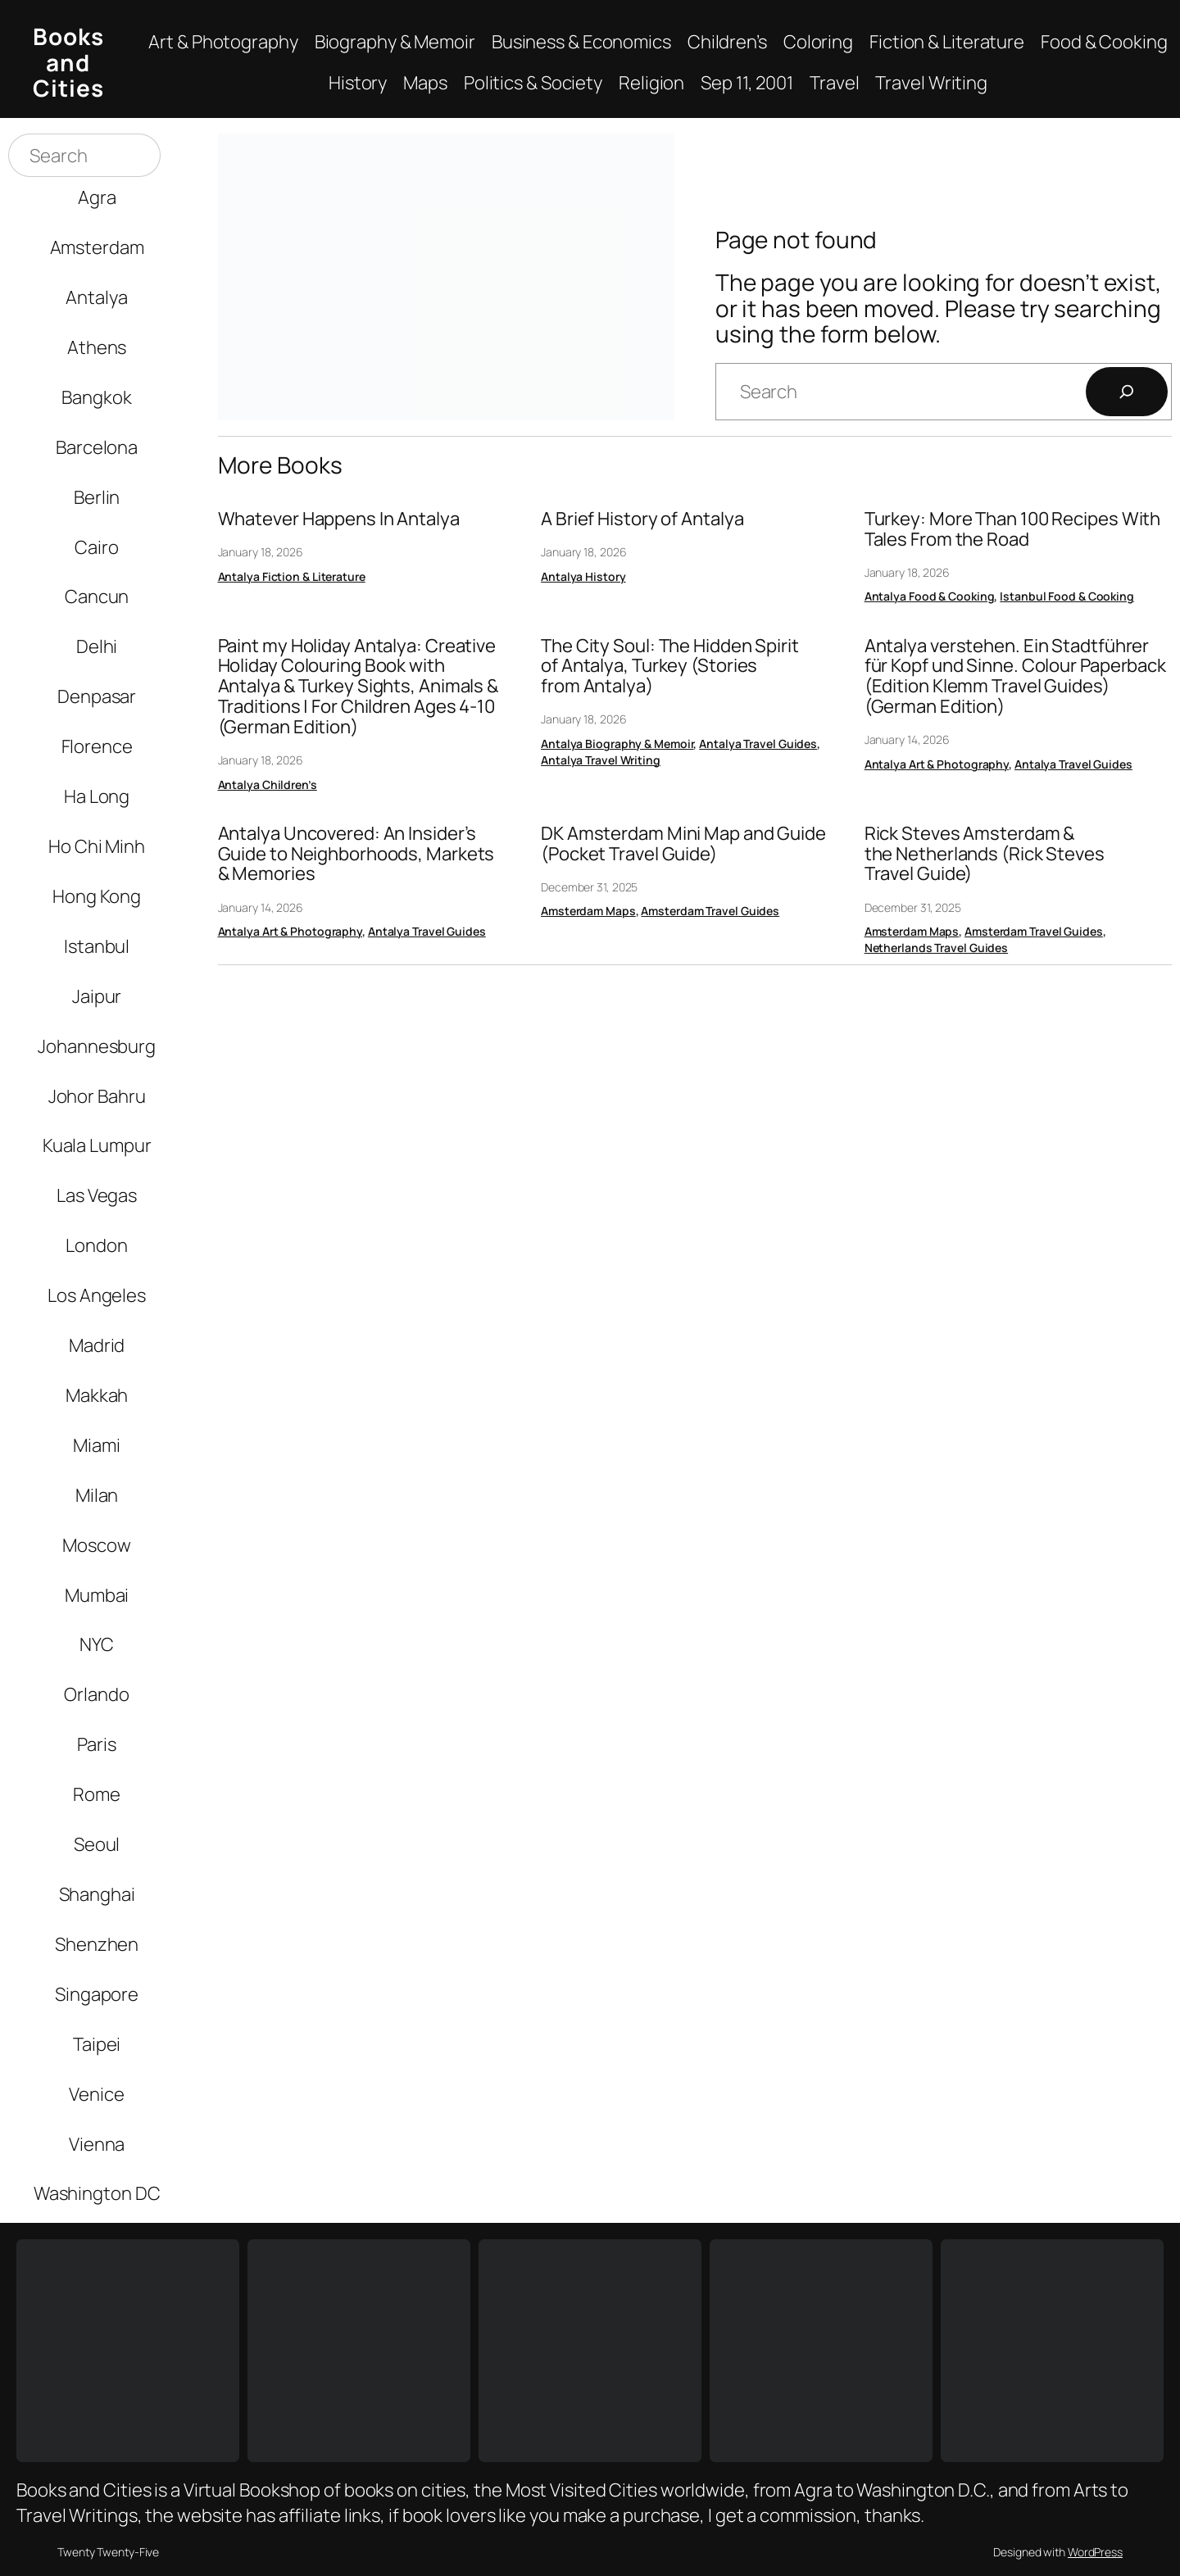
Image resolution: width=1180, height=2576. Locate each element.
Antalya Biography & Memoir (617, 743)
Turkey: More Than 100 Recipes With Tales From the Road (1013, 529)
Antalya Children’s (267, 784)
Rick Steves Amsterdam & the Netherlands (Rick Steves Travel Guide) (985, 853)
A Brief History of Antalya (642, 519)
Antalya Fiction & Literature (291, 576)
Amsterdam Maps (588, 910)
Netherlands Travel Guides (937, 947)
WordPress (1095, 2552)
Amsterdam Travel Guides (710, 910)
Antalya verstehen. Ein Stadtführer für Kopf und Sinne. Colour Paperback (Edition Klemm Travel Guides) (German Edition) (1015, 676)
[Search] (1127, 391)
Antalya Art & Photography (937, 764)
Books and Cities (68, 61)
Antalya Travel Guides (758, 743)
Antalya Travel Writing (600, 760)
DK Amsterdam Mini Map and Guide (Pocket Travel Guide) (683, 843)
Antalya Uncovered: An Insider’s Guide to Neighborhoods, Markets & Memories (356, 853)
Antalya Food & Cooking (930, 596)
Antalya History (583, 576)
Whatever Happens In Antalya (339, 519)
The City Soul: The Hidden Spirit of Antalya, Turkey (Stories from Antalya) (670, 666)
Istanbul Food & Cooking (1067, 596)
